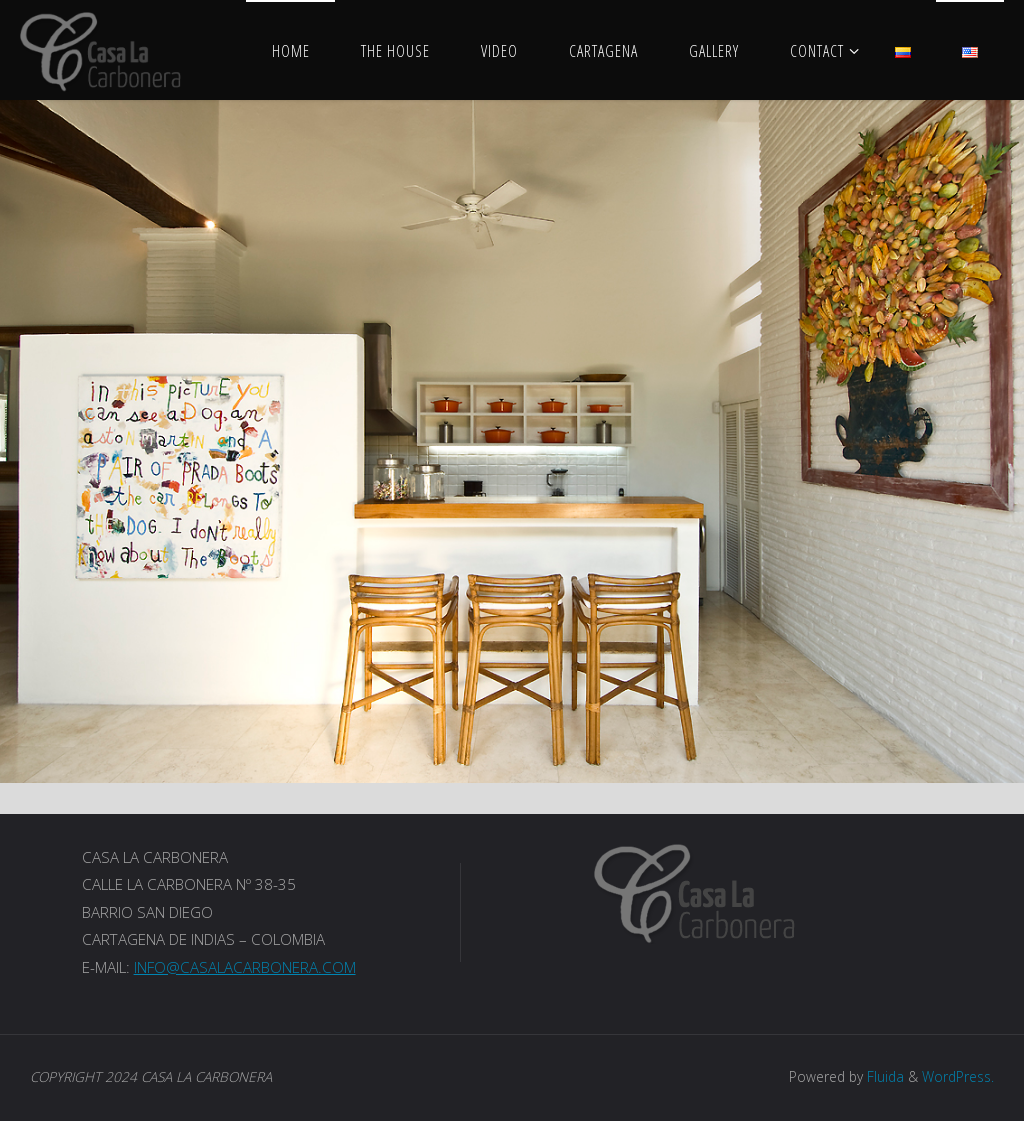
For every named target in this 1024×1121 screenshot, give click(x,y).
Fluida (883, 1076)
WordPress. (958, 1076)
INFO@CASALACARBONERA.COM (245, 967)
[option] (512, 441)
